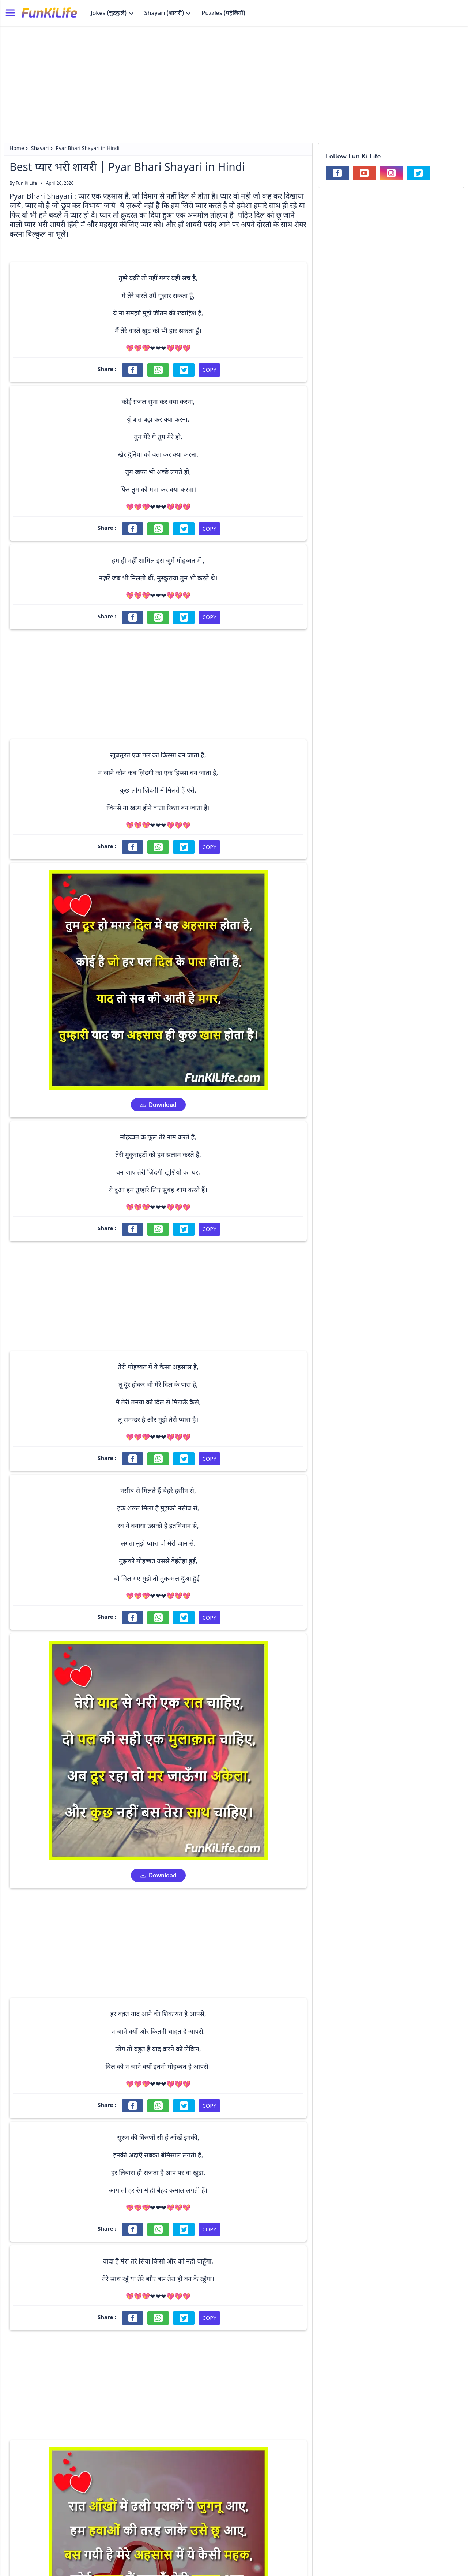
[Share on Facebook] (132, 370)
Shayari (40, 148)
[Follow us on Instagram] (391, 173)
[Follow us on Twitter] (418, 173)
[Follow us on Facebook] (337, 173)
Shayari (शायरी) (167, 14)
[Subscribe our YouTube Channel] (364, 173)
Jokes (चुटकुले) (112, 14)
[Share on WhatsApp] (158, 370)
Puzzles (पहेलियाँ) (223, 14)
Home (17, 148)
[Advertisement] (234, 80)
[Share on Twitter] (184, 370)
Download (158, 1104)
